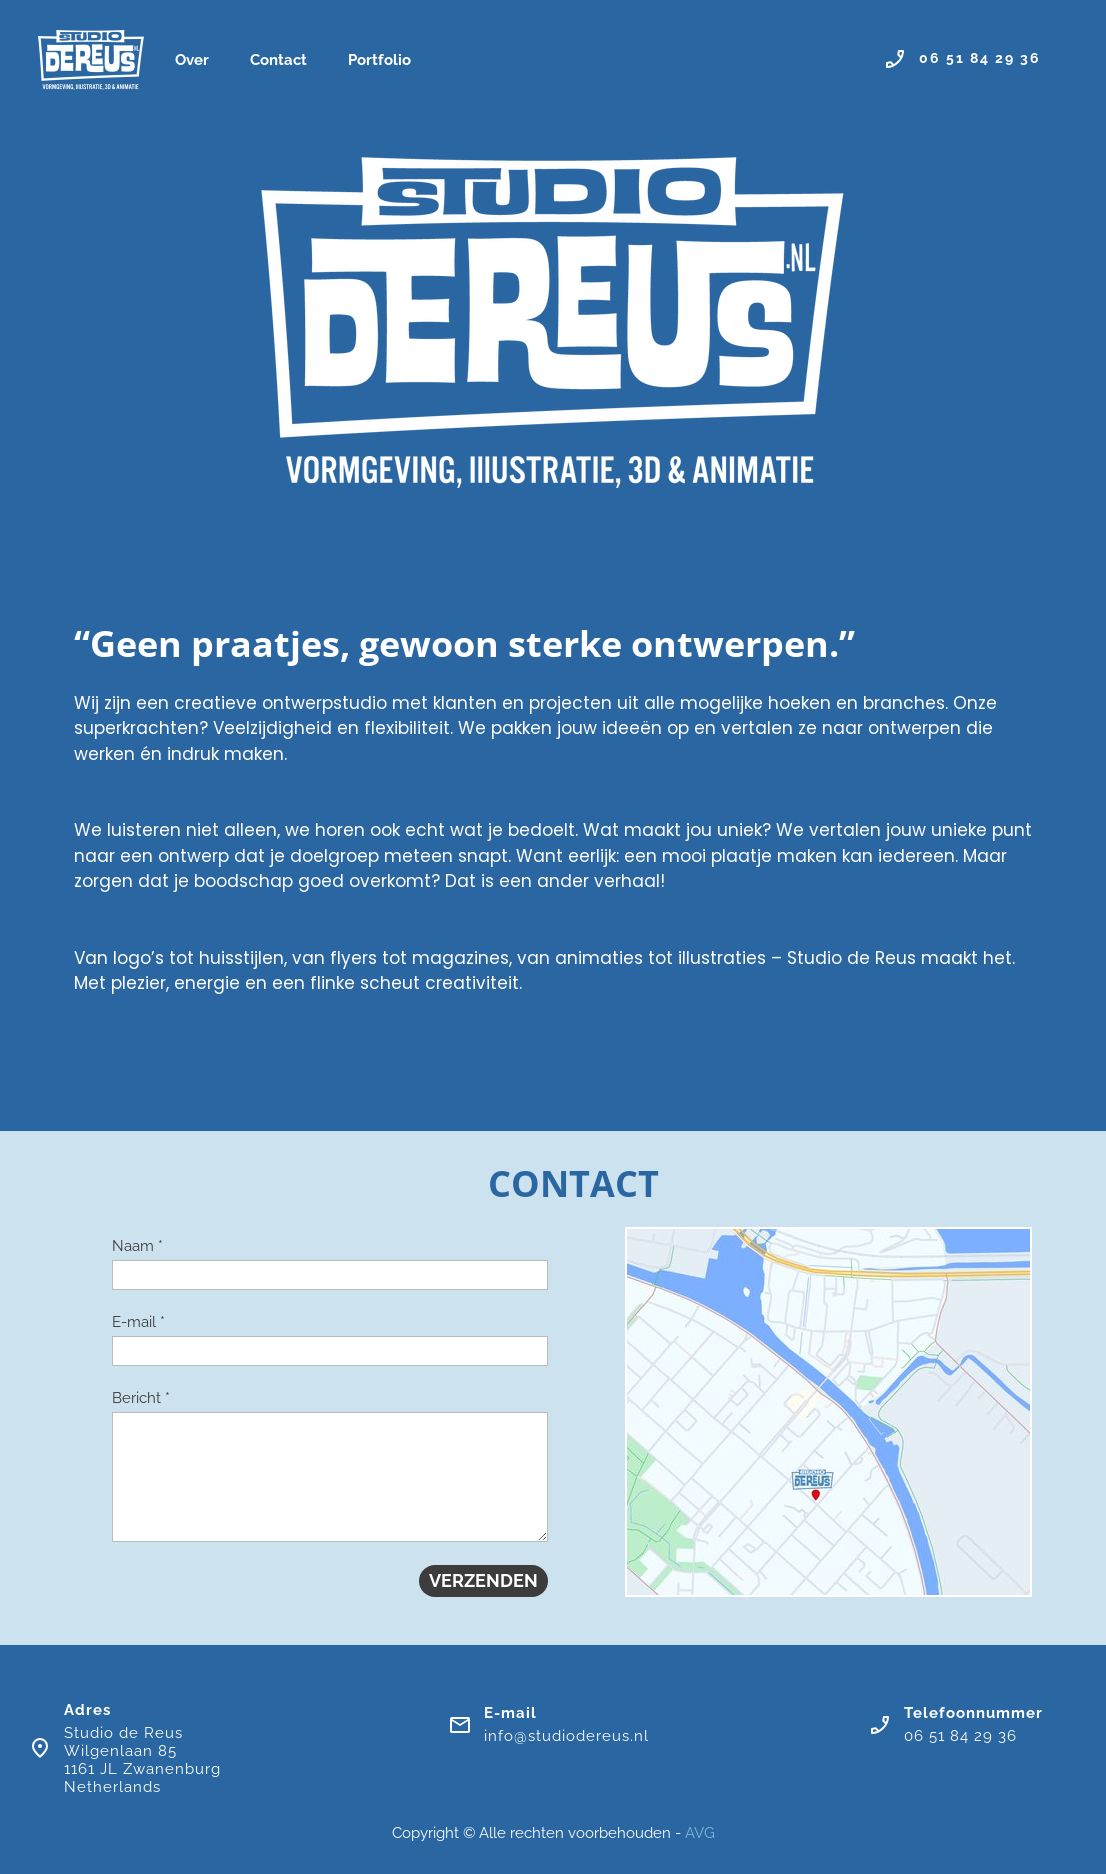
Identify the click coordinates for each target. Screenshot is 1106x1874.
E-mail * (138, 1322)
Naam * (137, 1246)
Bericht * (141, 1398)
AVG (700, 1833)
